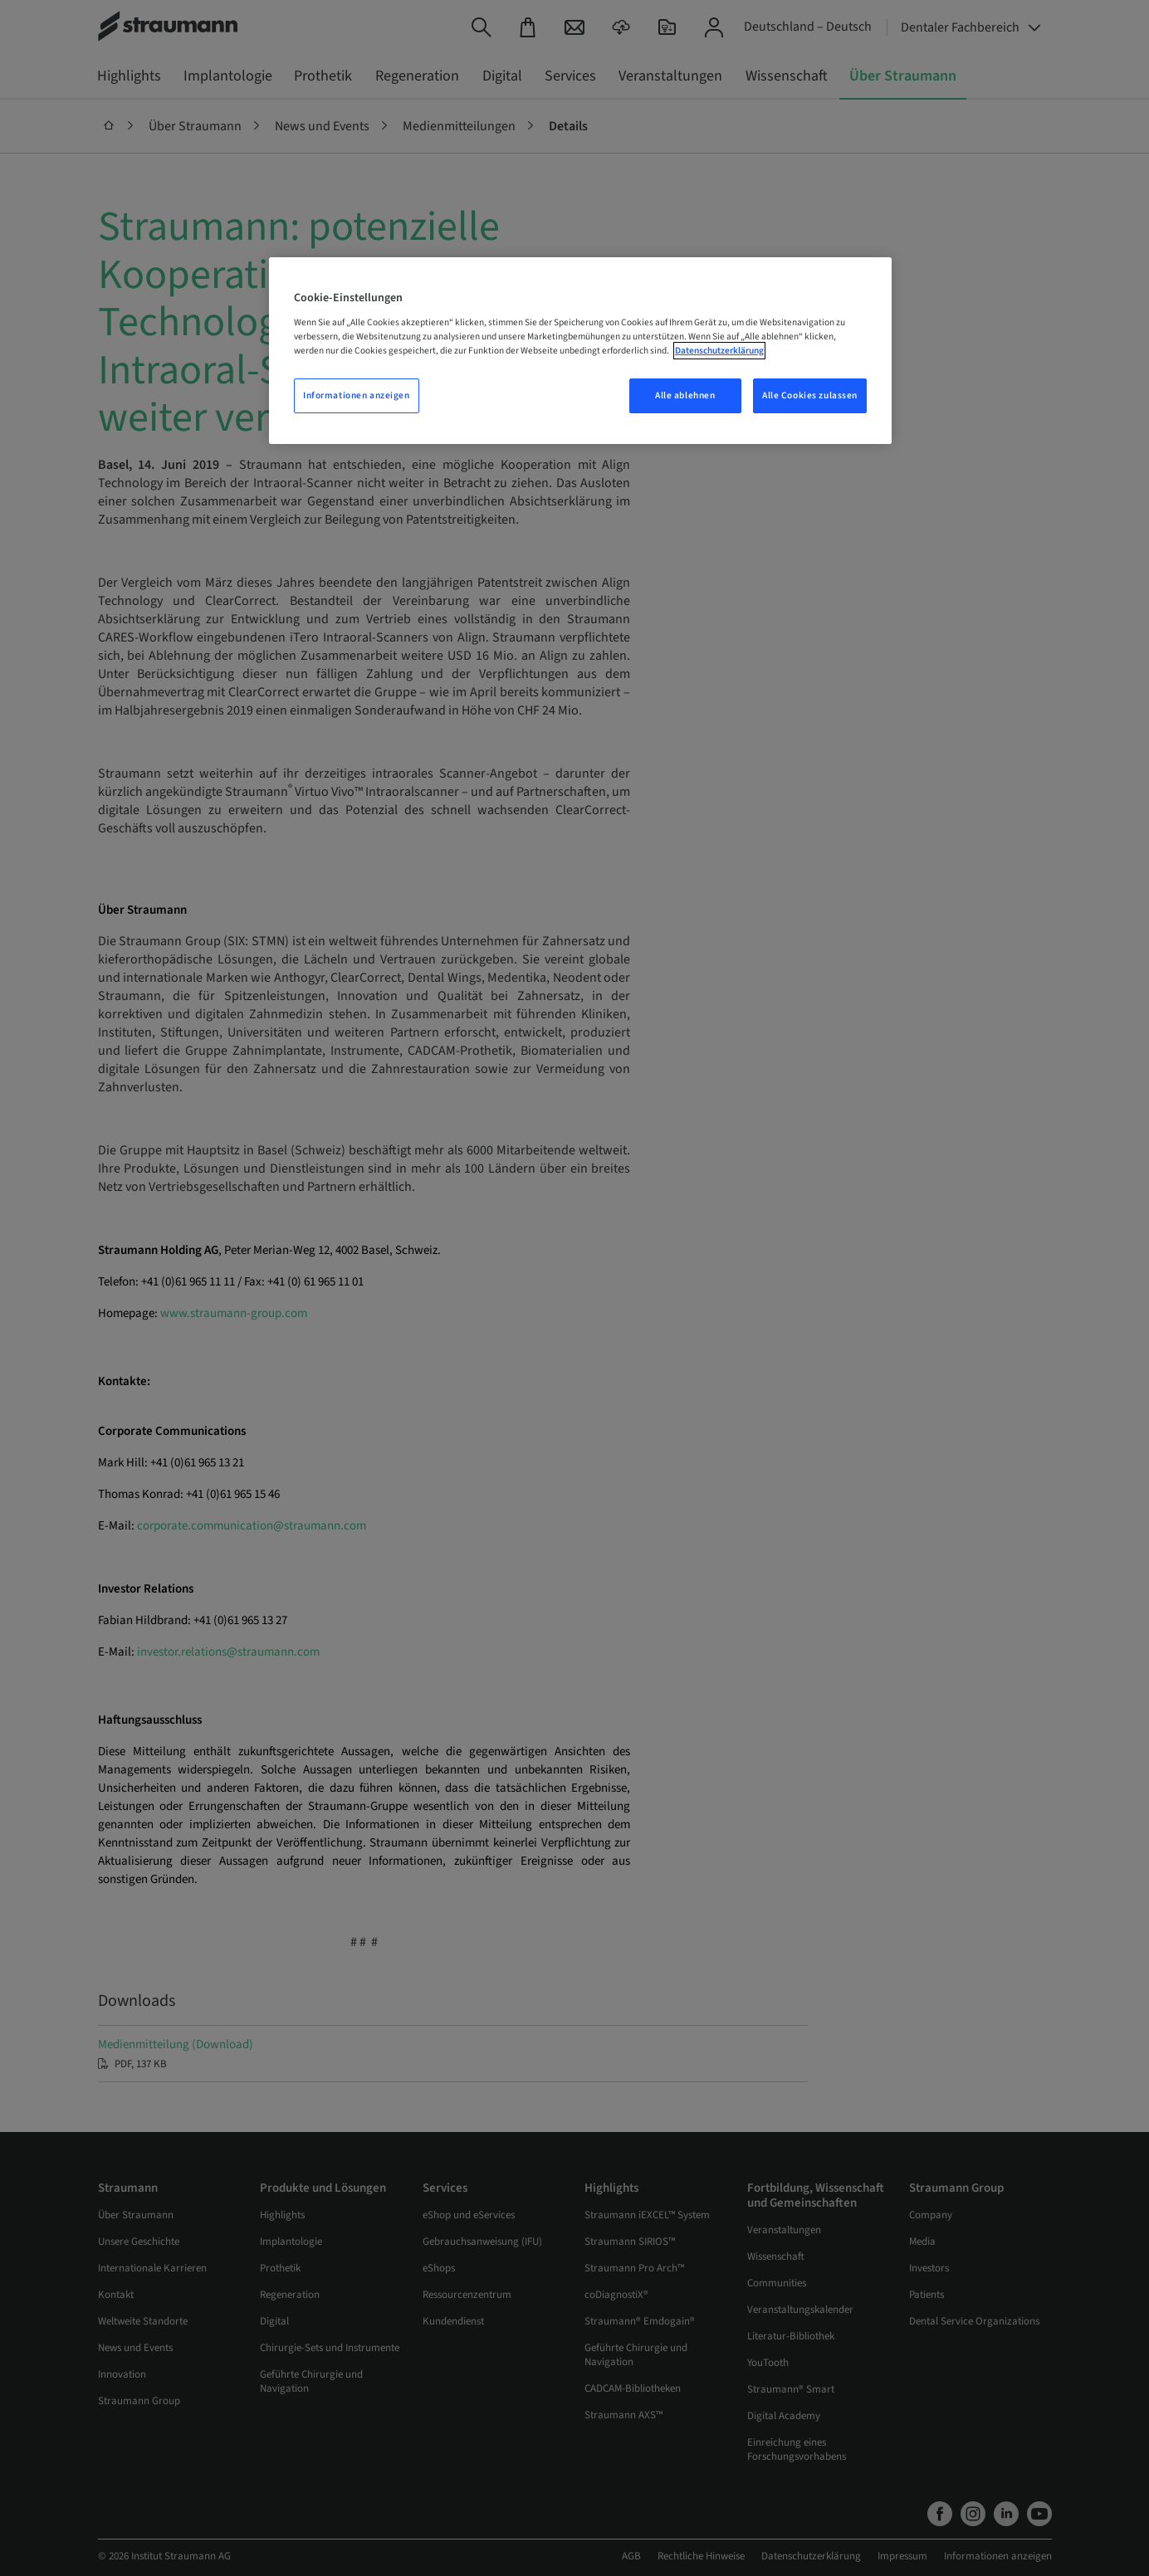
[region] (580, 350)
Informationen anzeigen (356, 395)
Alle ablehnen (685, 395)
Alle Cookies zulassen (810, 395)
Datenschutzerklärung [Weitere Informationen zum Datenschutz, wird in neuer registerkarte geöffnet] (719, 351)
